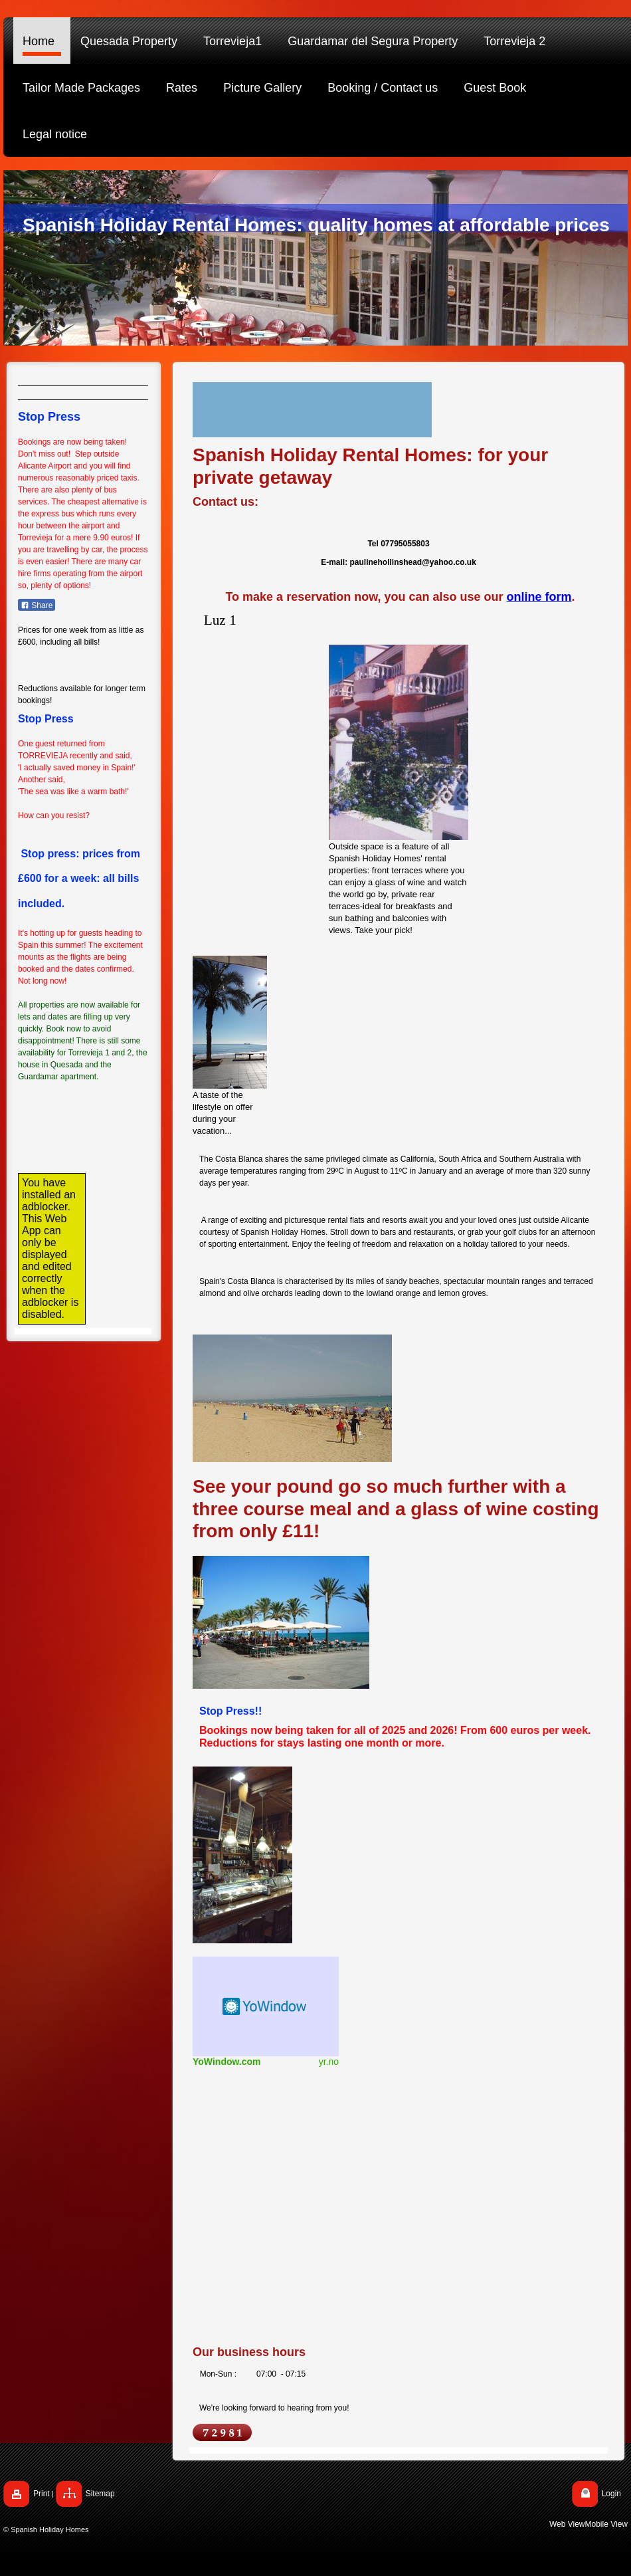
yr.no (329, 2061)
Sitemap (100, 2493)
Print (41, 2493)
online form (539, 596)
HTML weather (266, 2006)
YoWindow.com (227, 2061)
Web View (567, 2524)
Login (611, 2493)
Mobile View (606, 2524)
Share (36, 605)
